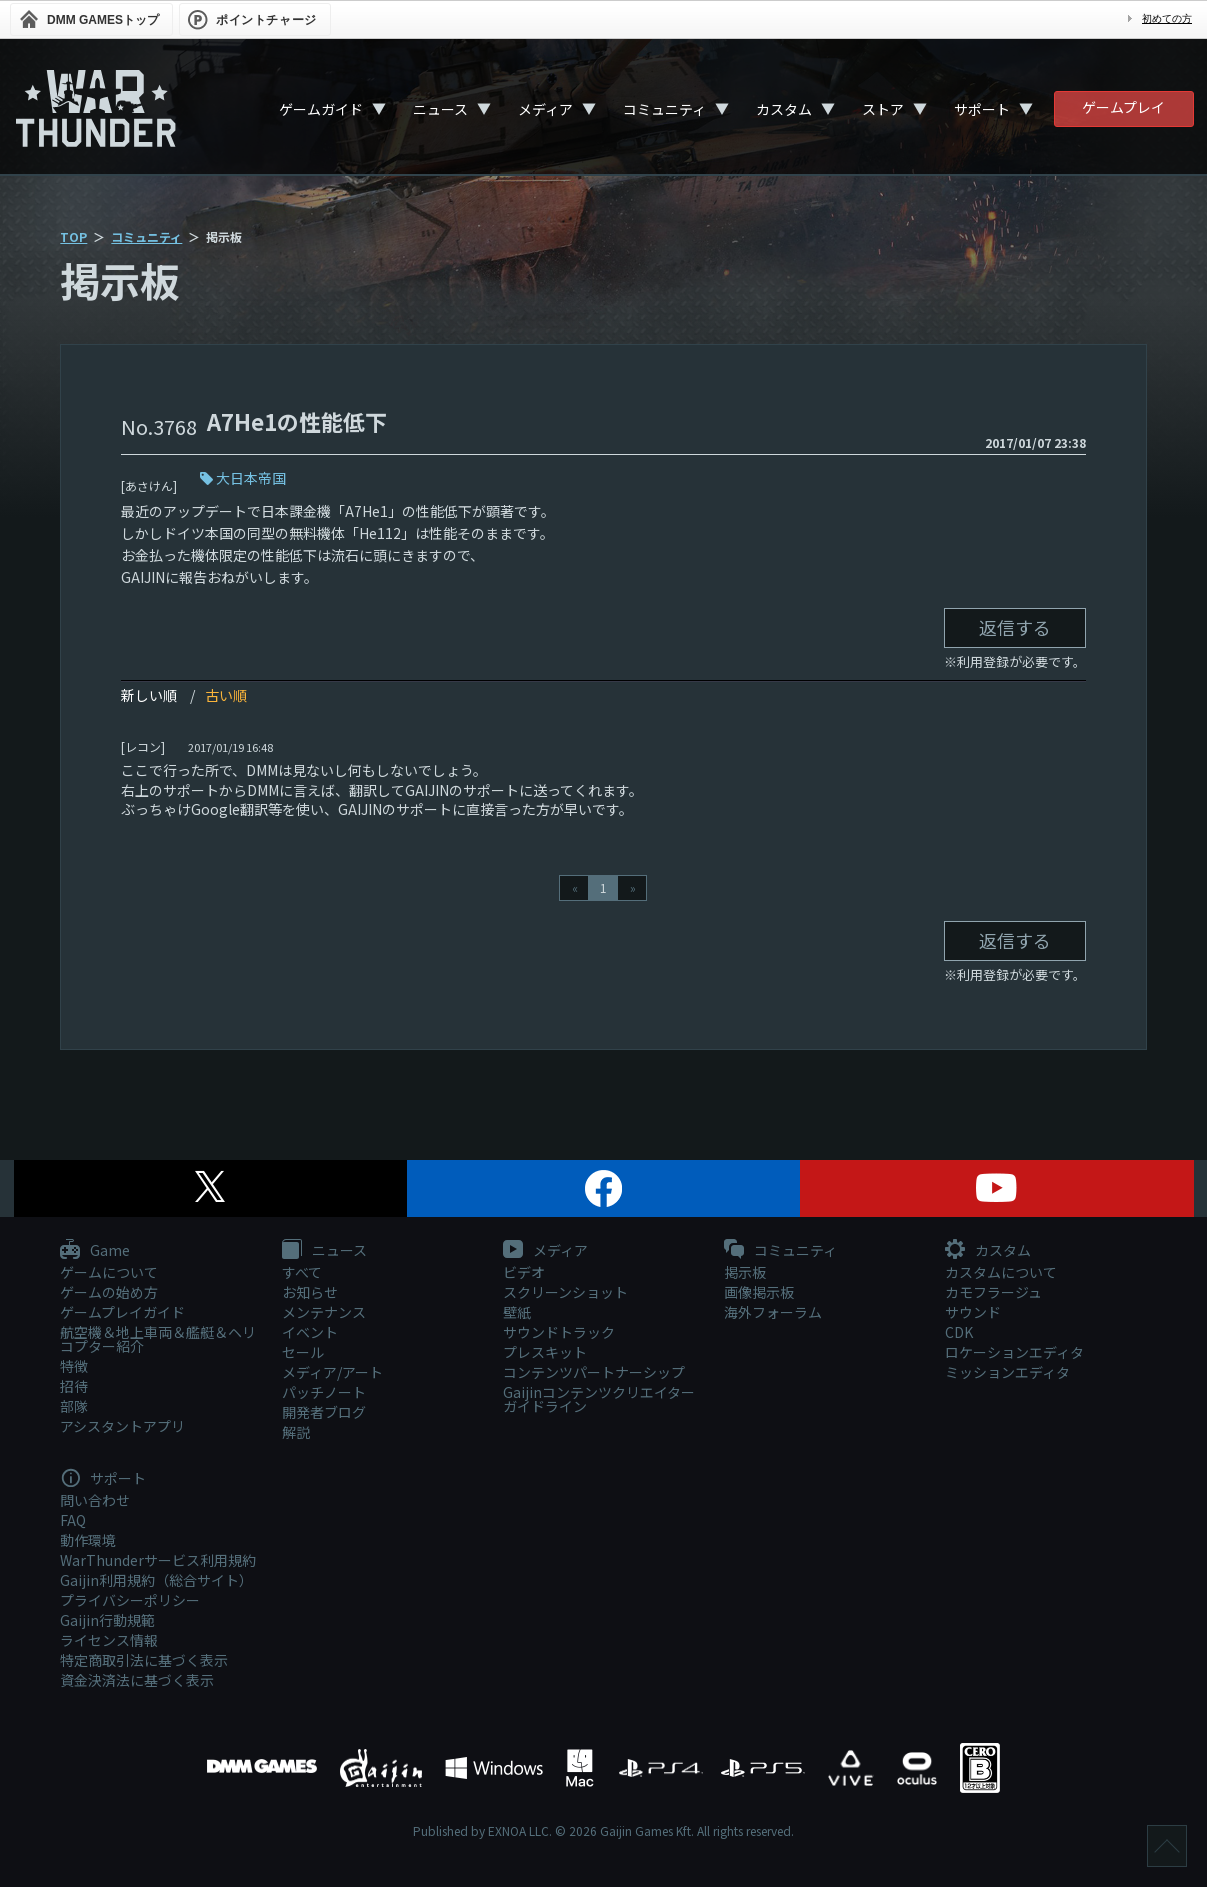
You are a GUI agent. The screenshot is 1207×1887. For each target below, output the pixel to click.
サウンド (973, 1312)
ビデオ (524, 1272)
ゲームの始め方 (109, 1292)
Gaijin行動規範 (107, 1620)
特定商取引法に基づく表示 (144, 1660)
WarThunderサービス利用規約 (158, 1560)
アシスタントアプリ (122, 1426)
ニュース (440, 109)
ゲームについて (109, 1272)
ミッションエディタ (1007, 1372)
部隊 (74, 1406)
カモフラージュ (993, 1292)
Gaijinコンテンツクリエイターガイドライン (599, 1399)
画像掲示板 (759, 1292)
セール (303, 1352)
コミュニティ (664, 109)
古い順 (226, 695)
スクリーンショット (565, 1292)
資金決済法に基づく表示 (137, 1680)
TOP (73, 236)
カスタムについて (1001, 1272)
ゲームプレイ (1123, 107)
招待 (74, 1386)
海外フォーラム (773, 1312)
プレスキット (545, 1352)
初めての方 (1167, 18)
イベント (310, 1332)
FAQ (73, 1520)
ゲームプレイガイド (122, 1312)
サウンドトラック (559, 1332)
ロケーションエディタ (1014, 1352)
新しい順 (149, 695)
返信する (1015, 627)
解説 (296, 1432)
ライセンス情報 (109, 1640)
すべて (302, 1272)
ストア (883, 109)
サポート (982, 109)
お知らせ (310, 1292)
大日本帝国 (251, 478)
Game (95, 1251)
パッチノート (324, 1392)
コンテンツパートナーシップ (594, 1372)
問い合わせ (95, 1500)
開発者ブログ (324, 1412)
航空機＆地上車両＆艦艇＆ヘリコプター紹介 (158, 1339)
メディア (545, 109)
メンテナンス (324, 1312)
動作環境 (88, 1540)
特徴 (74, 1366)
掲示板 (745, 1272)
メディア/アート (332, 1372)
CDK (959, 1332)
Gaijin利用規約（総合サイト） (156, 1580)
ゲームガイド (321, 109)
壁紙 (517, 1312)
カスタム (784, 109)
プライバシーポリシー (130, 1600)
